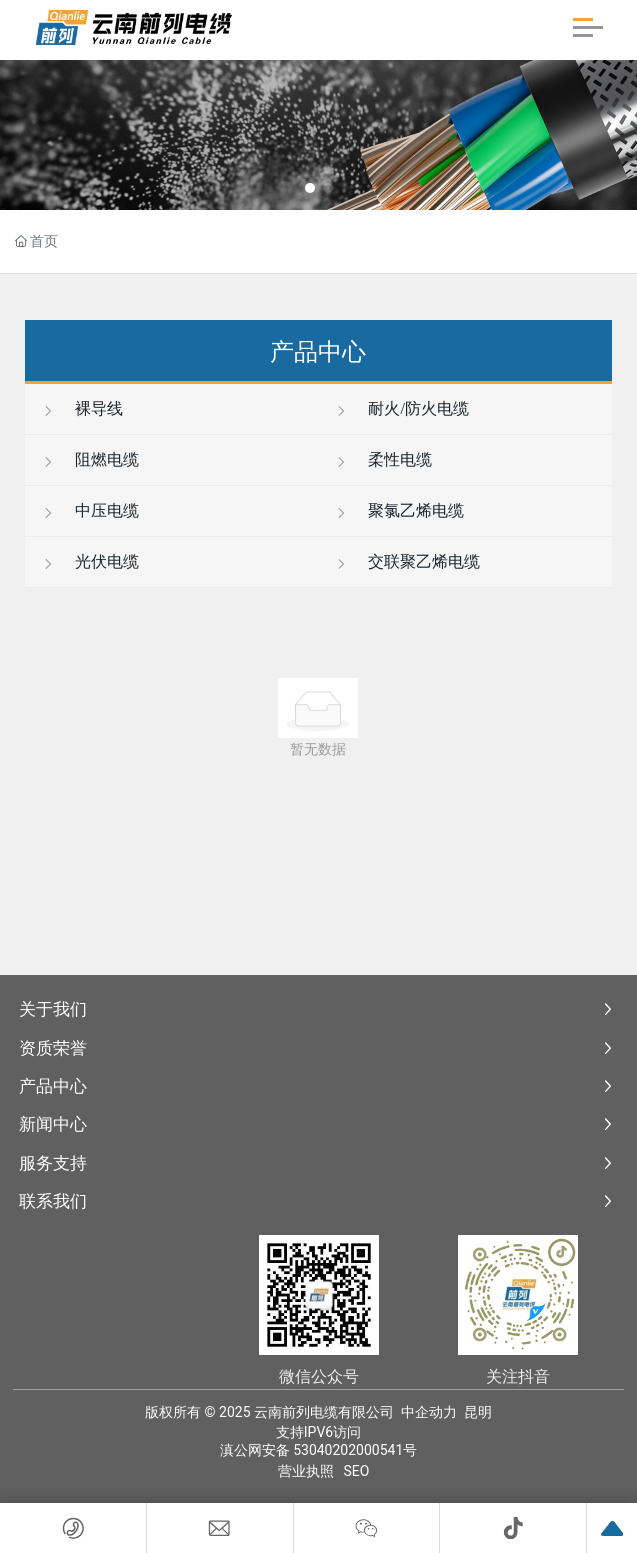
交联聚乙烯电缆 (407, 561)
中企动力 (429, 1412)
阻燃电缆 (90, 459)
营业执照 (306, 1471)
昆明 (478, 1412)
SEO (357, 1471)
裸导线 (82, 408)
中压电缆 (90, 510)
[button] (310, 188)
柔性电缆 (383, 459)
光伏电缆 (90, 561)
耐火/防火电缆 (401, 408)
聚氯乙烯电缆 (399, 510)
